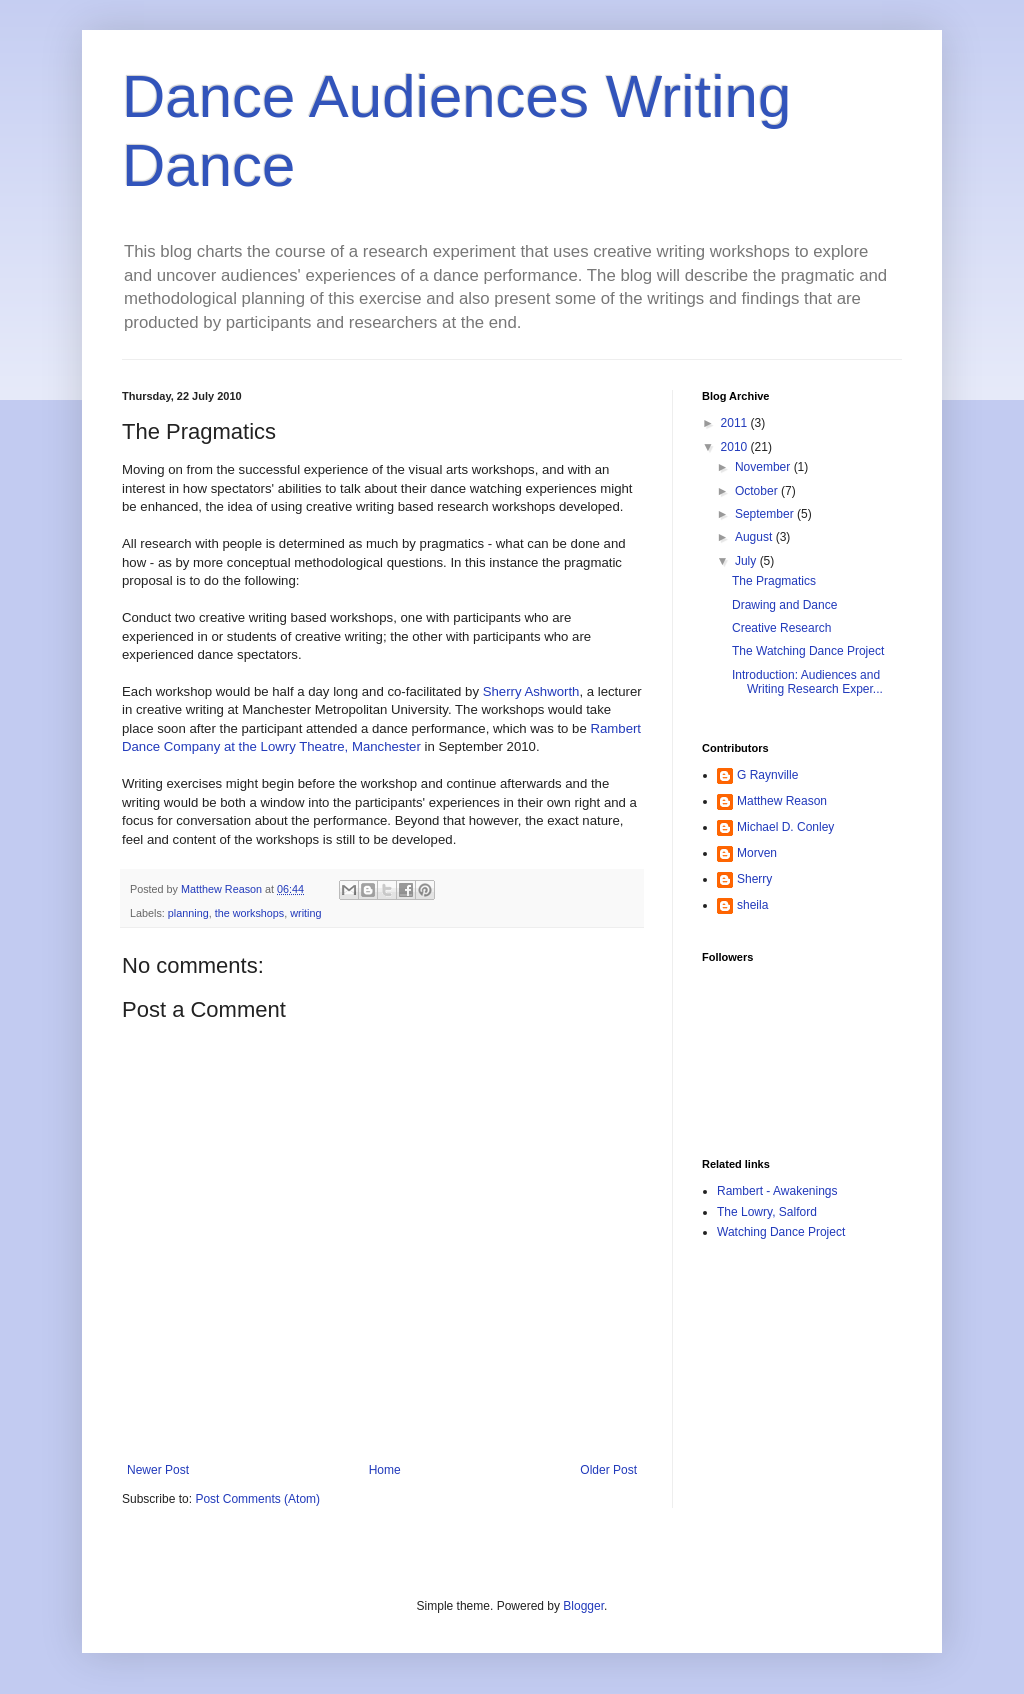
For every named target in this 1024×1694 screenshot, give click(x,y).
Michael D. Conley (785, 827)
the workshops (250, 913)
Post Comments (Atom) (257, 1499)
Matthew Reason (782, 801)
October (758, 491)
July (747, 561)
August (755, 537)
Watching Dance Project (781, 1232)
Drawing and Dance (784, 605)
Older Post (608, 1470)
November (764, 467)
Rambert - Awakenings (777, 1191)
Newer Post (158, 1470)
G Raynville (767, 775)
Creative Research (781, 628)
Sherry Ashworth (531, 691)
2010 (736, 447)
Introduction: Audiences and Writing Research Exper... (807, 682)
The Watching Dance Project (808, 651)
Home (385, 1470)
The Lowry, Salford (767, 1212)
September (766, 514)
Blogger (583, 1606)
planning (188, 913)
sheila (752, 905)
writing (305, 913)
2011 (736, 423)
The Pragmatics (774, 581)
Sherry (754, 879)
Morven (757, 853)
